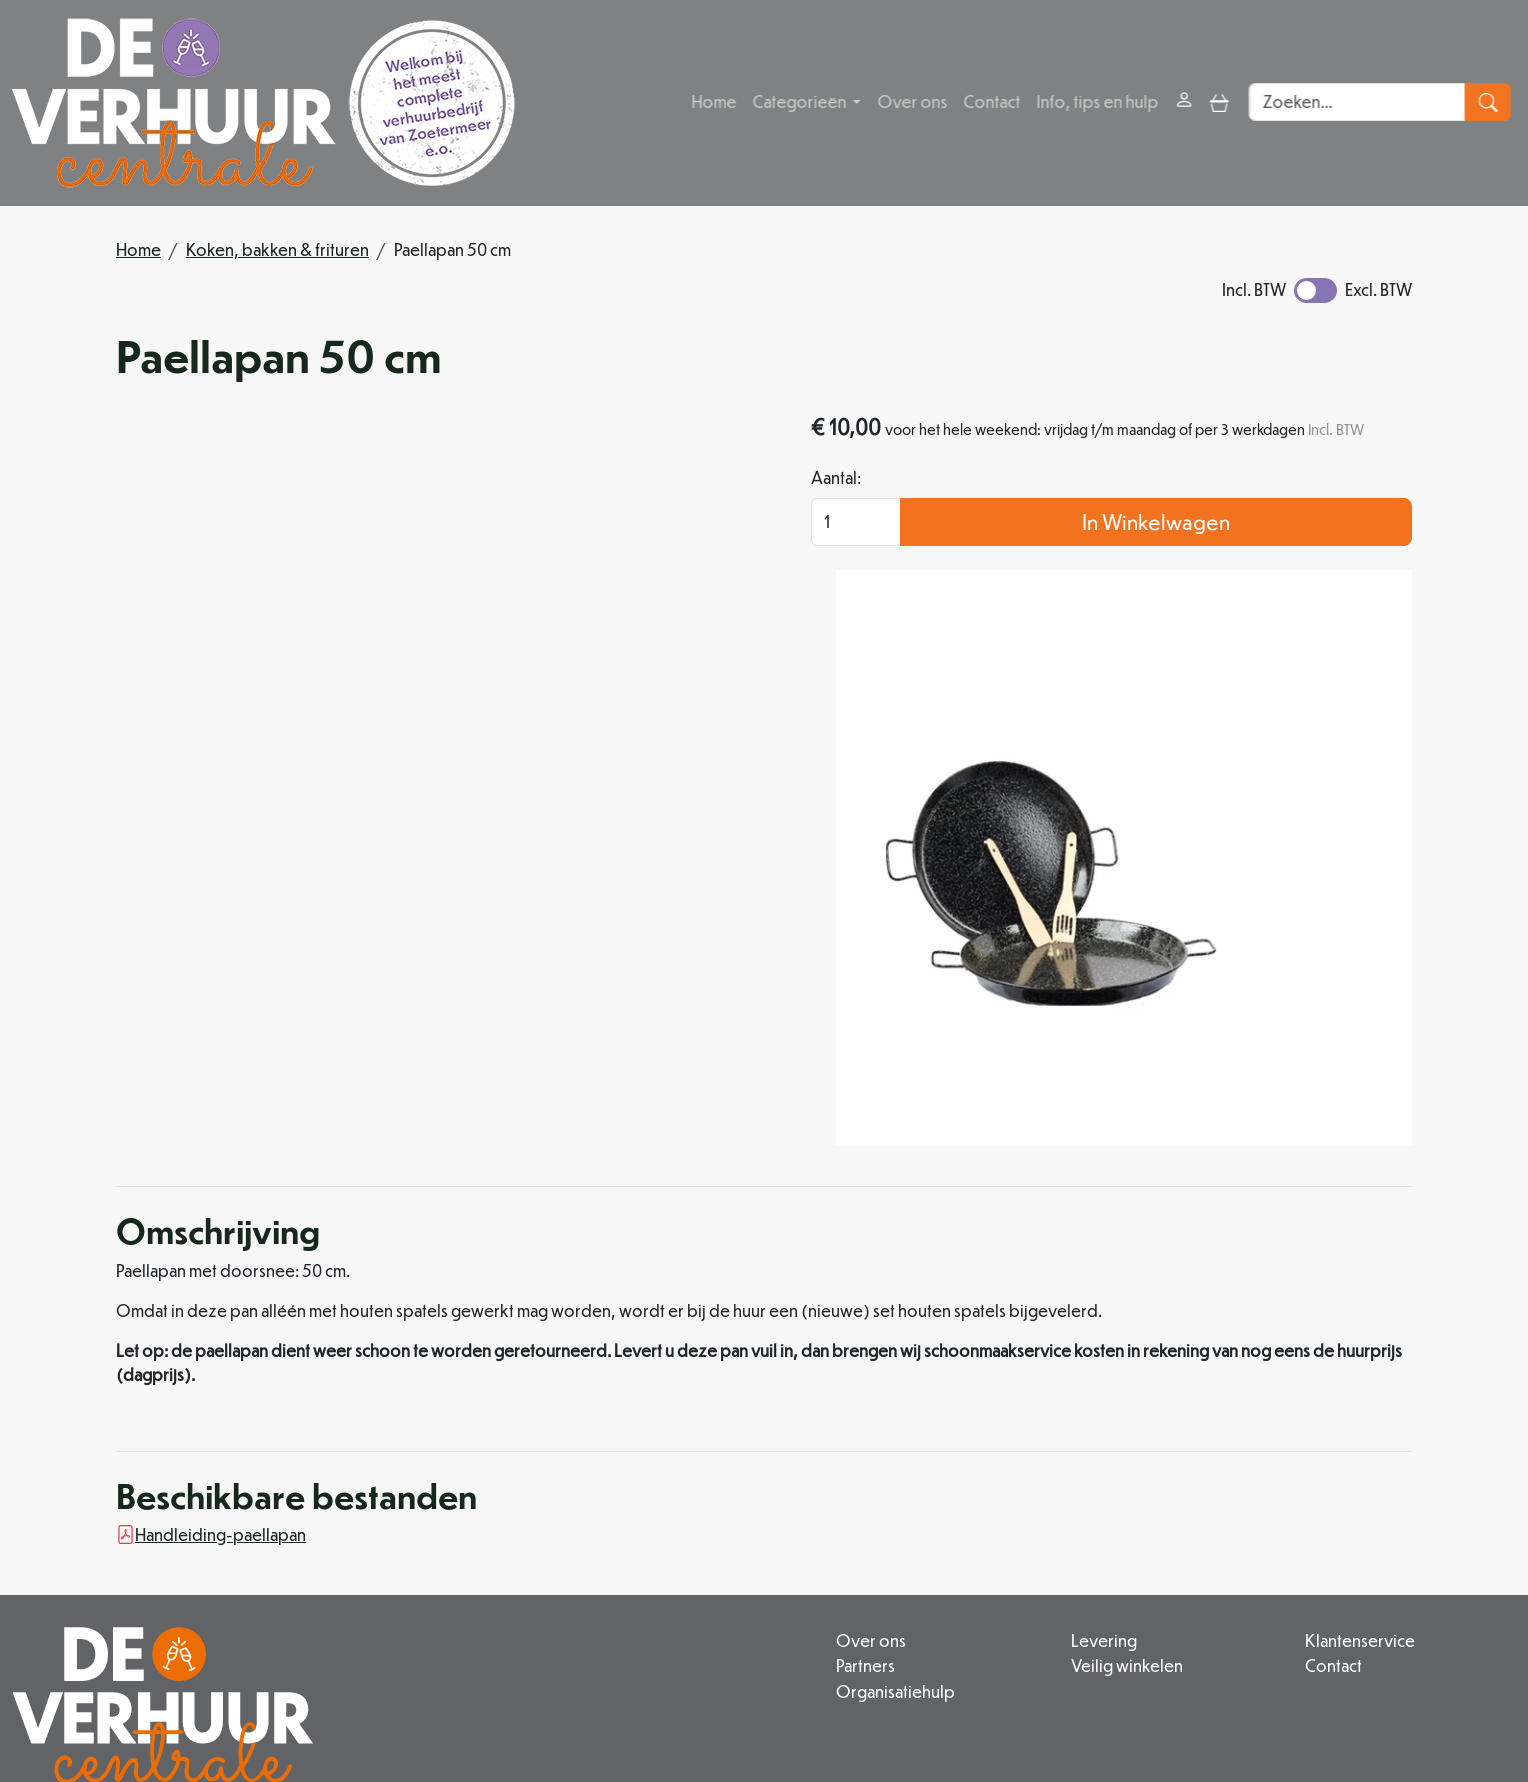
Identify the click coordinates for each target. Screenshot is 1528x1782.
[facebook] (600, 1706)
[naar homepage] (263, 103)
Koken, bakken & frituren (277, 249)
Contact (993, 102)
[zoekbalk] (1363, 103)
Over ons (914, 102)
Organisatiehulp (708, 1518)
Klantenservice (1298, 1470)
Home (715, 102)
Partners (678, 1494)
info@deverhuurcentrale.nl (661, 1660)
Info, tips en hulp (1099, 102)
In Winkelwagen (1249, 552)
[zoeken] (1493, 103)
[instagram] (648, 1706)
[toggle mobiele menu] (1221, 102)
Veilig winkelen (1002, 1494)
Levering (979, 1470)
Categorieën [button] (802, 102)
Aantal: (1021, 508)
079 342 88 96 (476, 1660)
